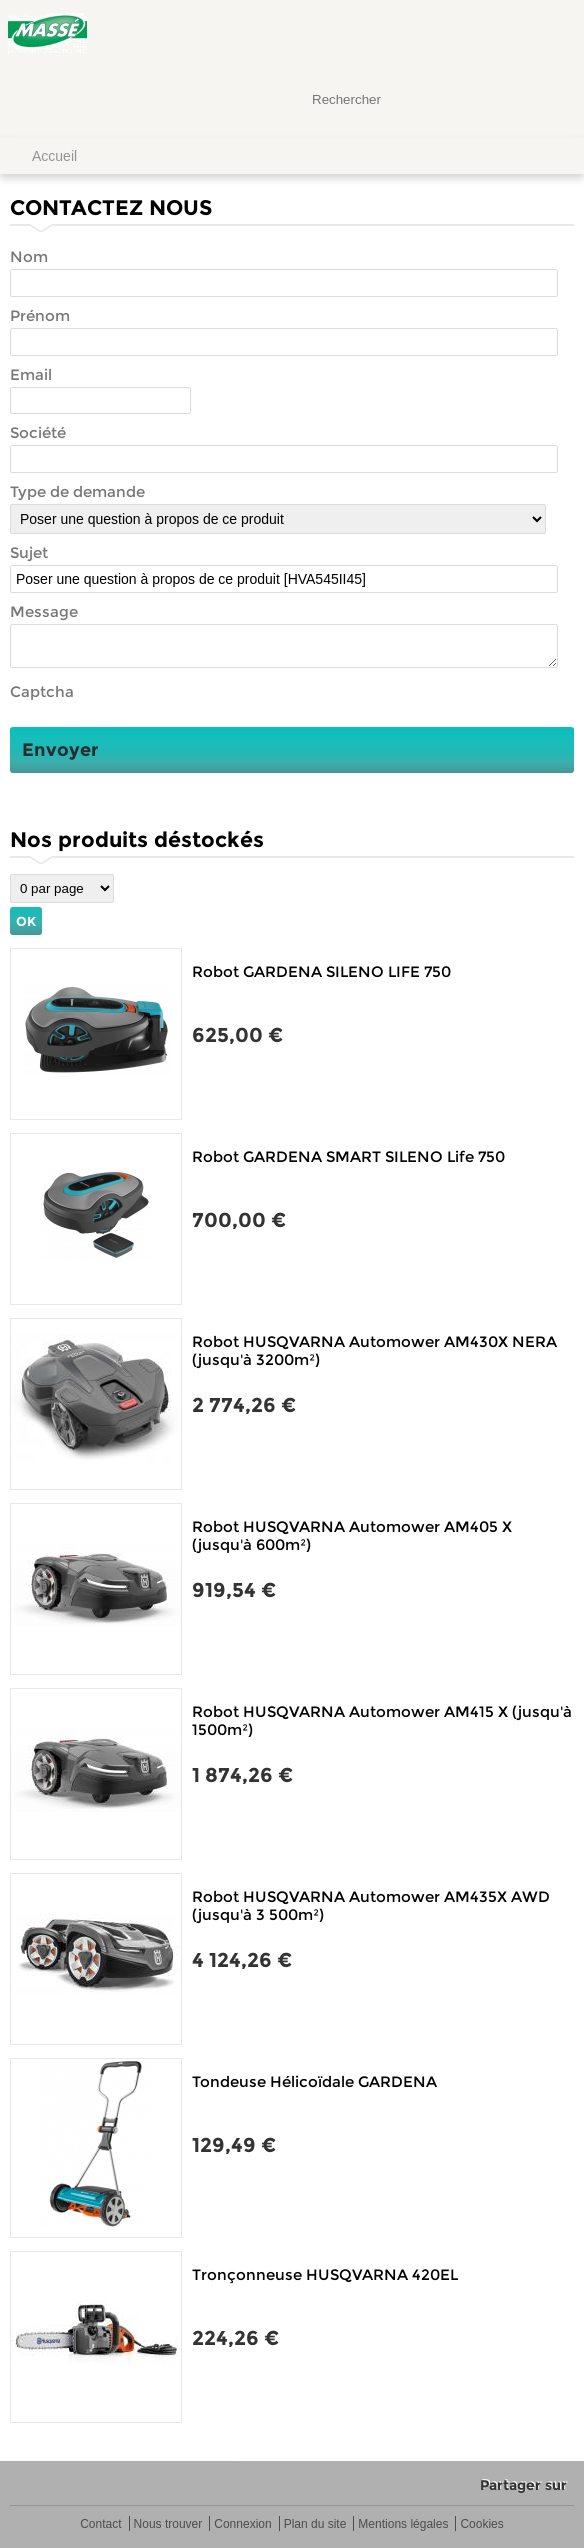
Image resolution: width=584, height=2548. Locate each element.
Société (38, 432)
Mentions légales (403, 2524)
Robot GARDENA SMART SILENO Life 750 (348, 1156)
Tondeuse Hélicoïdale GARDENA (314, 2081)
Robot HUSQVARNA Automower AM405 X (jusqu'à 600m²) (352, 1535)
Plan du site (315, 2524)
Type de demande (77, 491)
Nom (29, 256)
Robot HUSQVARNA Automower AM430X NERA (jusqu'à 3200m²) (374, 1350)
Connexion (242, 2524)
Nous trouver (168, 2524)
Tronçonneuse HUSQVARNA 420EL (325, 2274)
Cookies (481, 2524)
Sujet (29, 552)
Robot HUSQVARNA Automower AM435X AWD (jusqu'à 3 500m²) (371, 1905)
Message (44, 611)
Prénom (40, 315)
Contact (100, 2524)
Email (31, 374)
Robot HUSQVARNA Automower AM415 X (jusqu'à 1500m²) (382, 1720)
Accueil (54, 156)
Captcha (42, 691)
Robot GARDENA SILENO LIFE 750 (321, 971)
